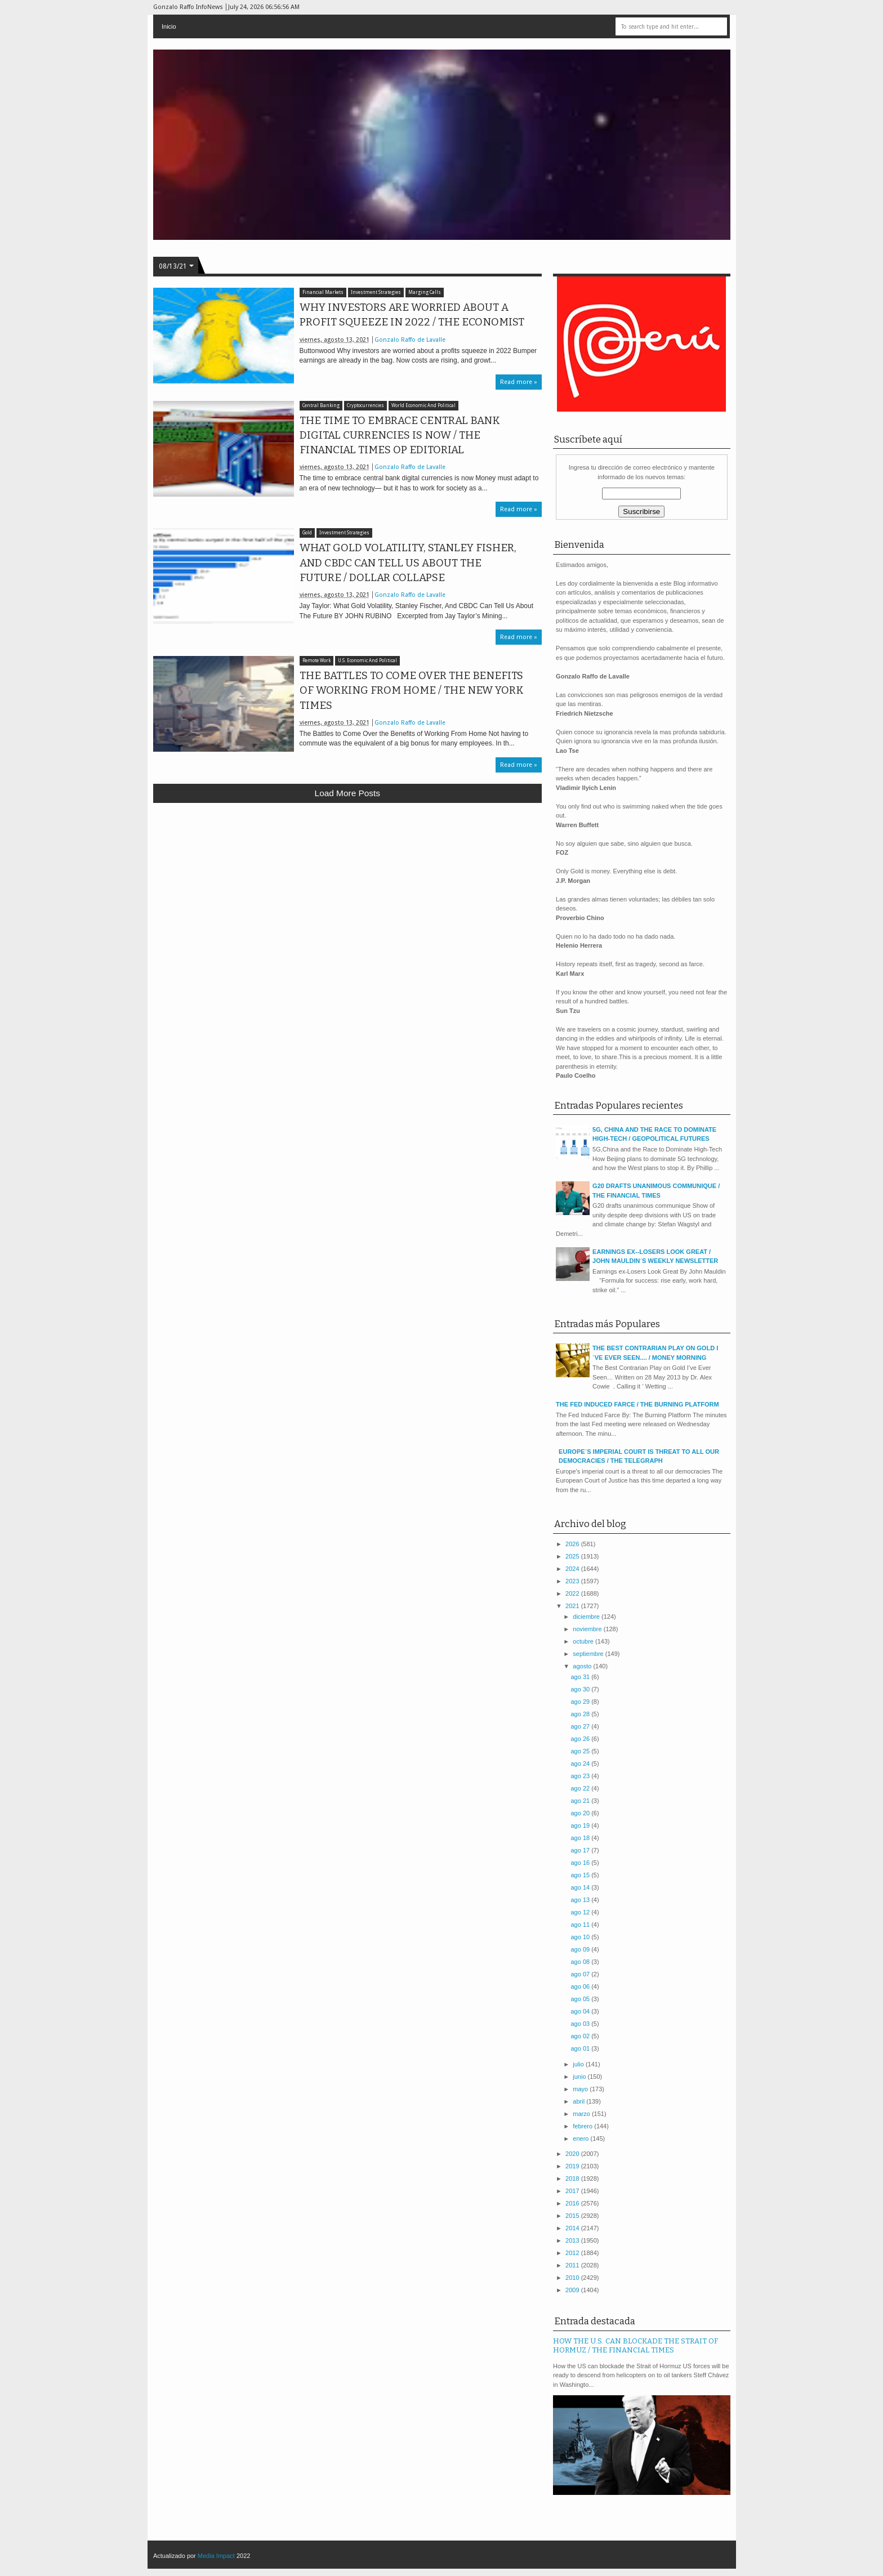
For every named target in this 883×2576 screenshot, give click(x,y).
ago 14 (580, 1887)
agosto (583, 1666)
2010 (573, 2277)
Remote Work (316, 660)
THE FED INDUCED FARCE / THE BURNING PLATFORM (637, 1404)
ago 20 (580, 1813)
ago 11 (580, 1924)
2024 (573, 1568)
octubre (584, 1641)
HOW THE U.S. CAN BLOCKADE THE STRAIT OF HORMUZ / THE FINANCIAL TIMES (635, 2346)
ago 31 (580, 1676)
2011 (573, 2265)
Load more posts (347, 793)
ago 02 (580, 2036)
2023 (573, 1581)
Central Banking (321, 405)
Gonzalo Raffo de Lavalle (409, 339)
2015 (573, 2215)
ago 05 (580, 1998)
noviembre (588, 1629)
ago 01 (580, 2048)
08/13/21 (173, 266)
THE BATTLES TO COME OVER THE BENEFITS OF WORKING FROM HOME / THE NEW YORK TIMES (412, 690)
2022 (573, 1593)
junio (580, 2076)
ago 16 (580, 1862)
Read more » (518, 382)
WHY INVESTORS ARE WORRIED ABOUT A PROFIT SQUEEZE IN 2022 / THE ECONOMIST (412, 314)
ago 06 (580, 1986)
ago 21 (580, 1800)
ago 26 (580, 1738)
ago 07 (580, 1974)
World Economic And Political (423, 405)
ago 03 (580, 2023)
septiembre (589, 1653)
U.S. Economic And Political (367, 660)
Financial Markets (323, 292)
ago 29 (580, 1701)
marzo (582, 2113)
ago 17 (580, 1850)
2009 (573, 2290)
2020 (573, 2153)
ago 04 (580, 2011)
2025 (573, 1556)
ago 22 (580, 1788)
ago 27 (580, 1726)
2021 (573, 1605)
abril (579, 2101)
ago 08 (580, 1961)
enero (581, 2138)
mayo (581, 2089)
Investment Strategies (376, 292)
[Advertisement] (347, 894)
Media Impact (216, 2555)
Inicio (169, 26)
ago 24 (580, 1763)
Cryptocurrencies (365, 405)
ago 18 (580, 1837)
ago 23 (580, 1776)
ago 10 (580, 1937)
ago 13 (580, 1899)
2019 (573, 2166)
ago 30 (580, 1689)
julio (579, 2064)
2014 (573, 2228)
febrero (583, 2126)
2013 (573, 2240)
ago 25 (580, 1751)
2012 (573, 2252)
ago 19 (580, 1825)
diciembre (587, 1616)
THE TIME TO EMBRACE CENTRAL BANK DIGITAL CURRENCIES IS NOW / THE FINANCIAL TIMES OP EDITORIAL (400, 435)
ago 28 (580, 1714)
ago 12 (580, 1912)
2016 (573, 2203)
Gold (307, 532)
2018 (573, 2178)
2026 (573, 1544)
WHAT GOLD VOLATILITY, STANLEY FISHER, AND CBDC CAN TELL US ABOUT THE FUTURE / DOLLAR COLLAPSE (408, 562)
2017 (573, 2190)
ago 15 (580, 1875)
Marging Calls (424, 292)
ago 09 (580, 1949)
